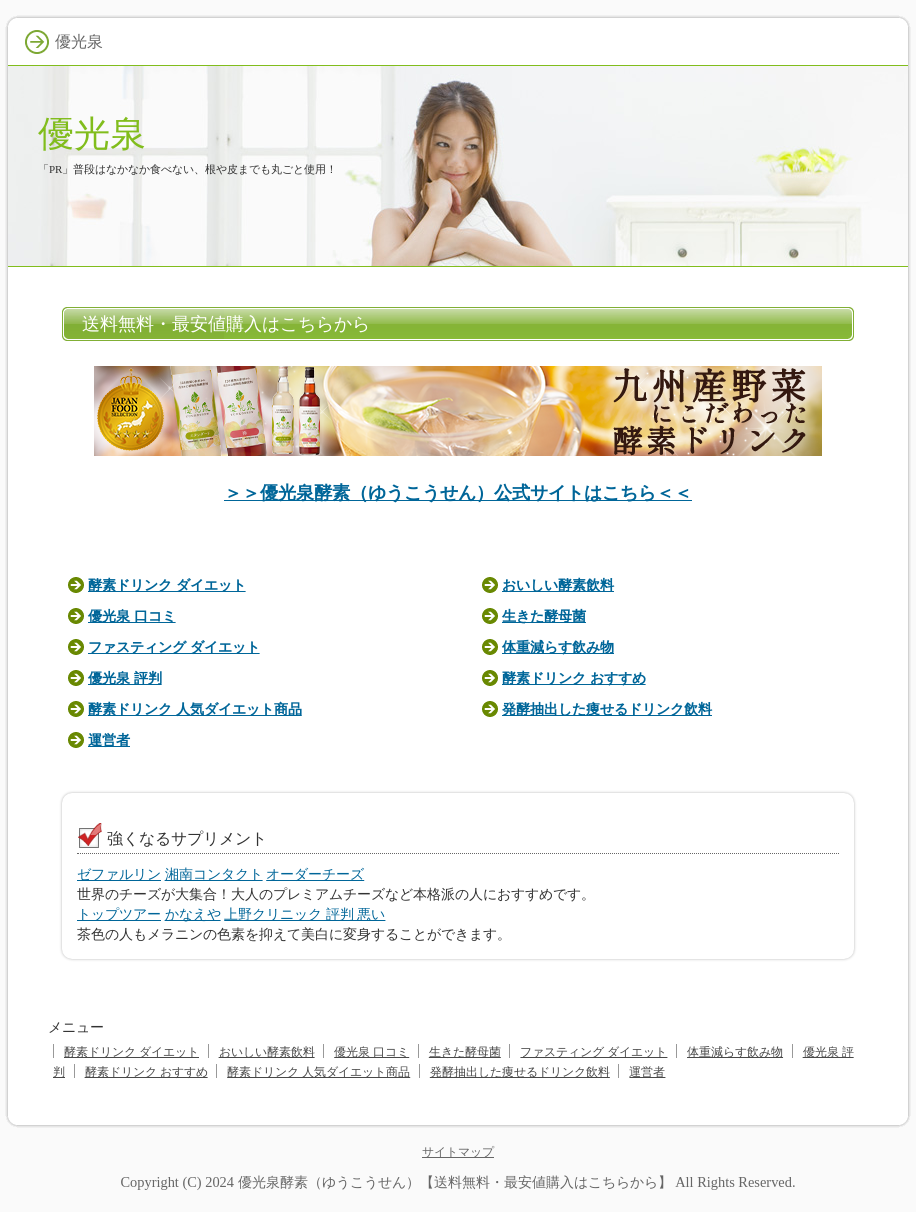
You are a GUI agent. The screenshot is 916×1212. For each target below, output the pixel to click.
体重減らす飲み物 (558, 647)
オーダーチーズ (315, 874)
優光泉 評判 (125, 678)
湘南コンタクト (214, 874)
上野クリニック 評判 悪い (304, 914)
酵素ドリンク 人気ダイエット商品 (195, 709)
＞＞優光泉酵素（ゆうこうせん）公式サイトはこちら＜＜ (458, 493)
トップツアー (119, 914)
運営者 (109, 740)
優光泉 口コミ (132, 616)
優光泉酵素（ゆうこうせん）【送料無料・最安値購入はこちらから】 (455, 1182)
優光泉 (92, 133)
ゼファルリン (119, 874)
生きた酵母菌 (544, 616)
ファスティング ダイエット (174, 647)
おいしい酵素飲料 (558, 585)
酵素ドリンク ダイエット (167, 585)
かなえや (193, 914)
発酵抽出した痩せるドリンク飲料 (607, 709)
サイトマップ (458, 1152)
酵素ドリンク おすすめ (574, 678)
